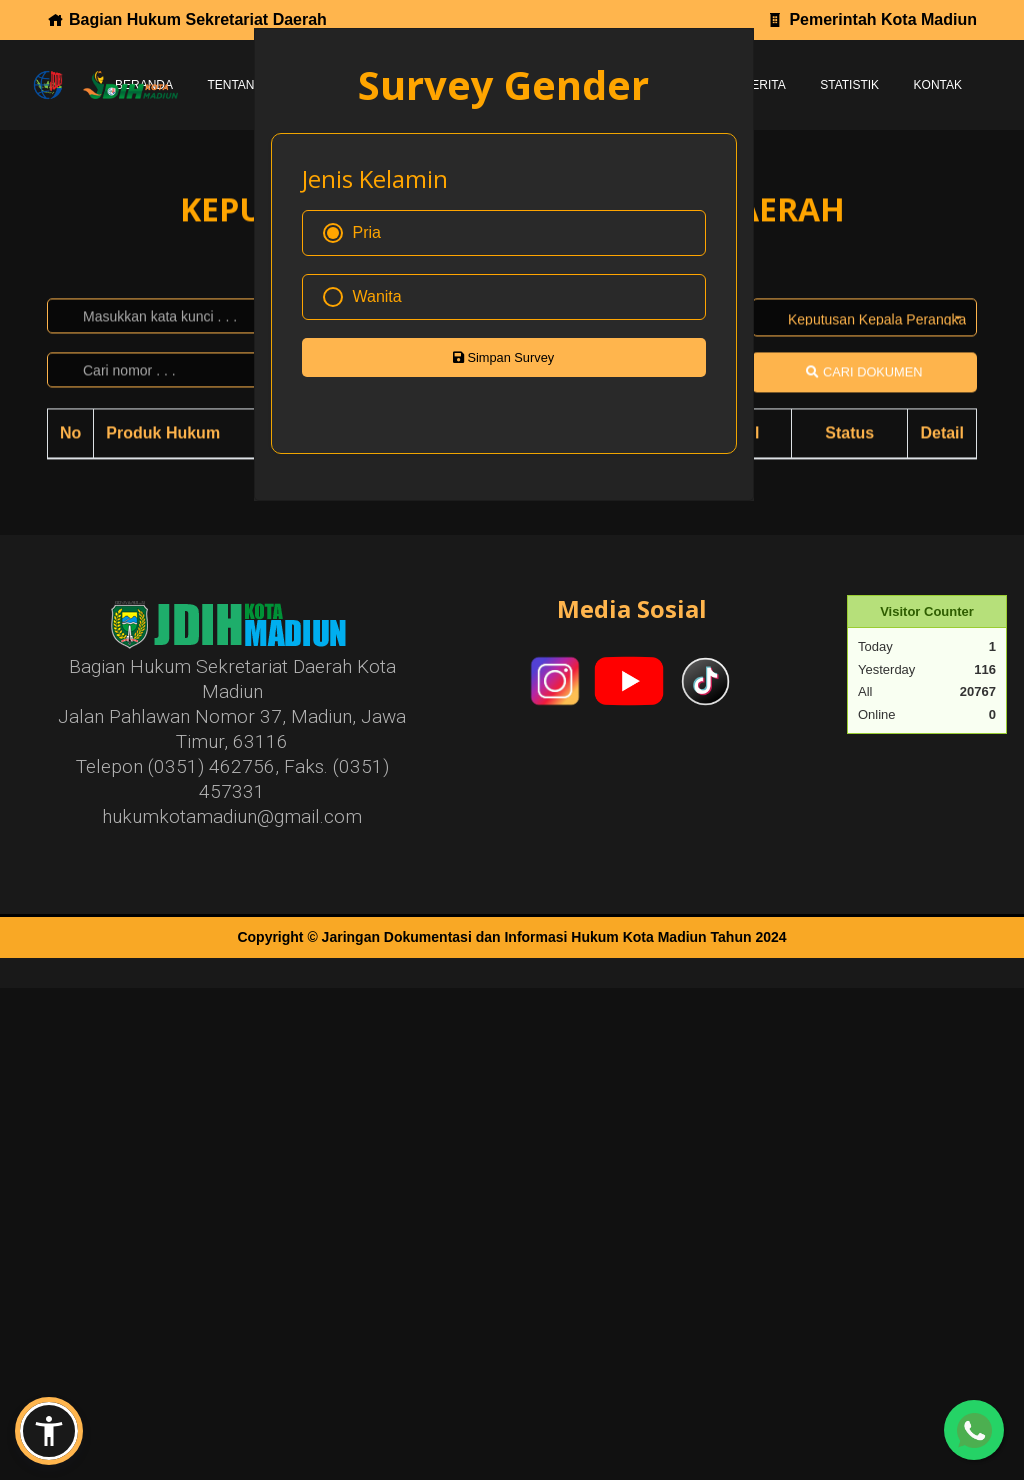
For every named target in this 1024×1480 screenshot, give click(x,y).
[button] (49, 1431)
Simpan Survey (503, 357)
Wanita (362, 297)
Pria (352, 233)
